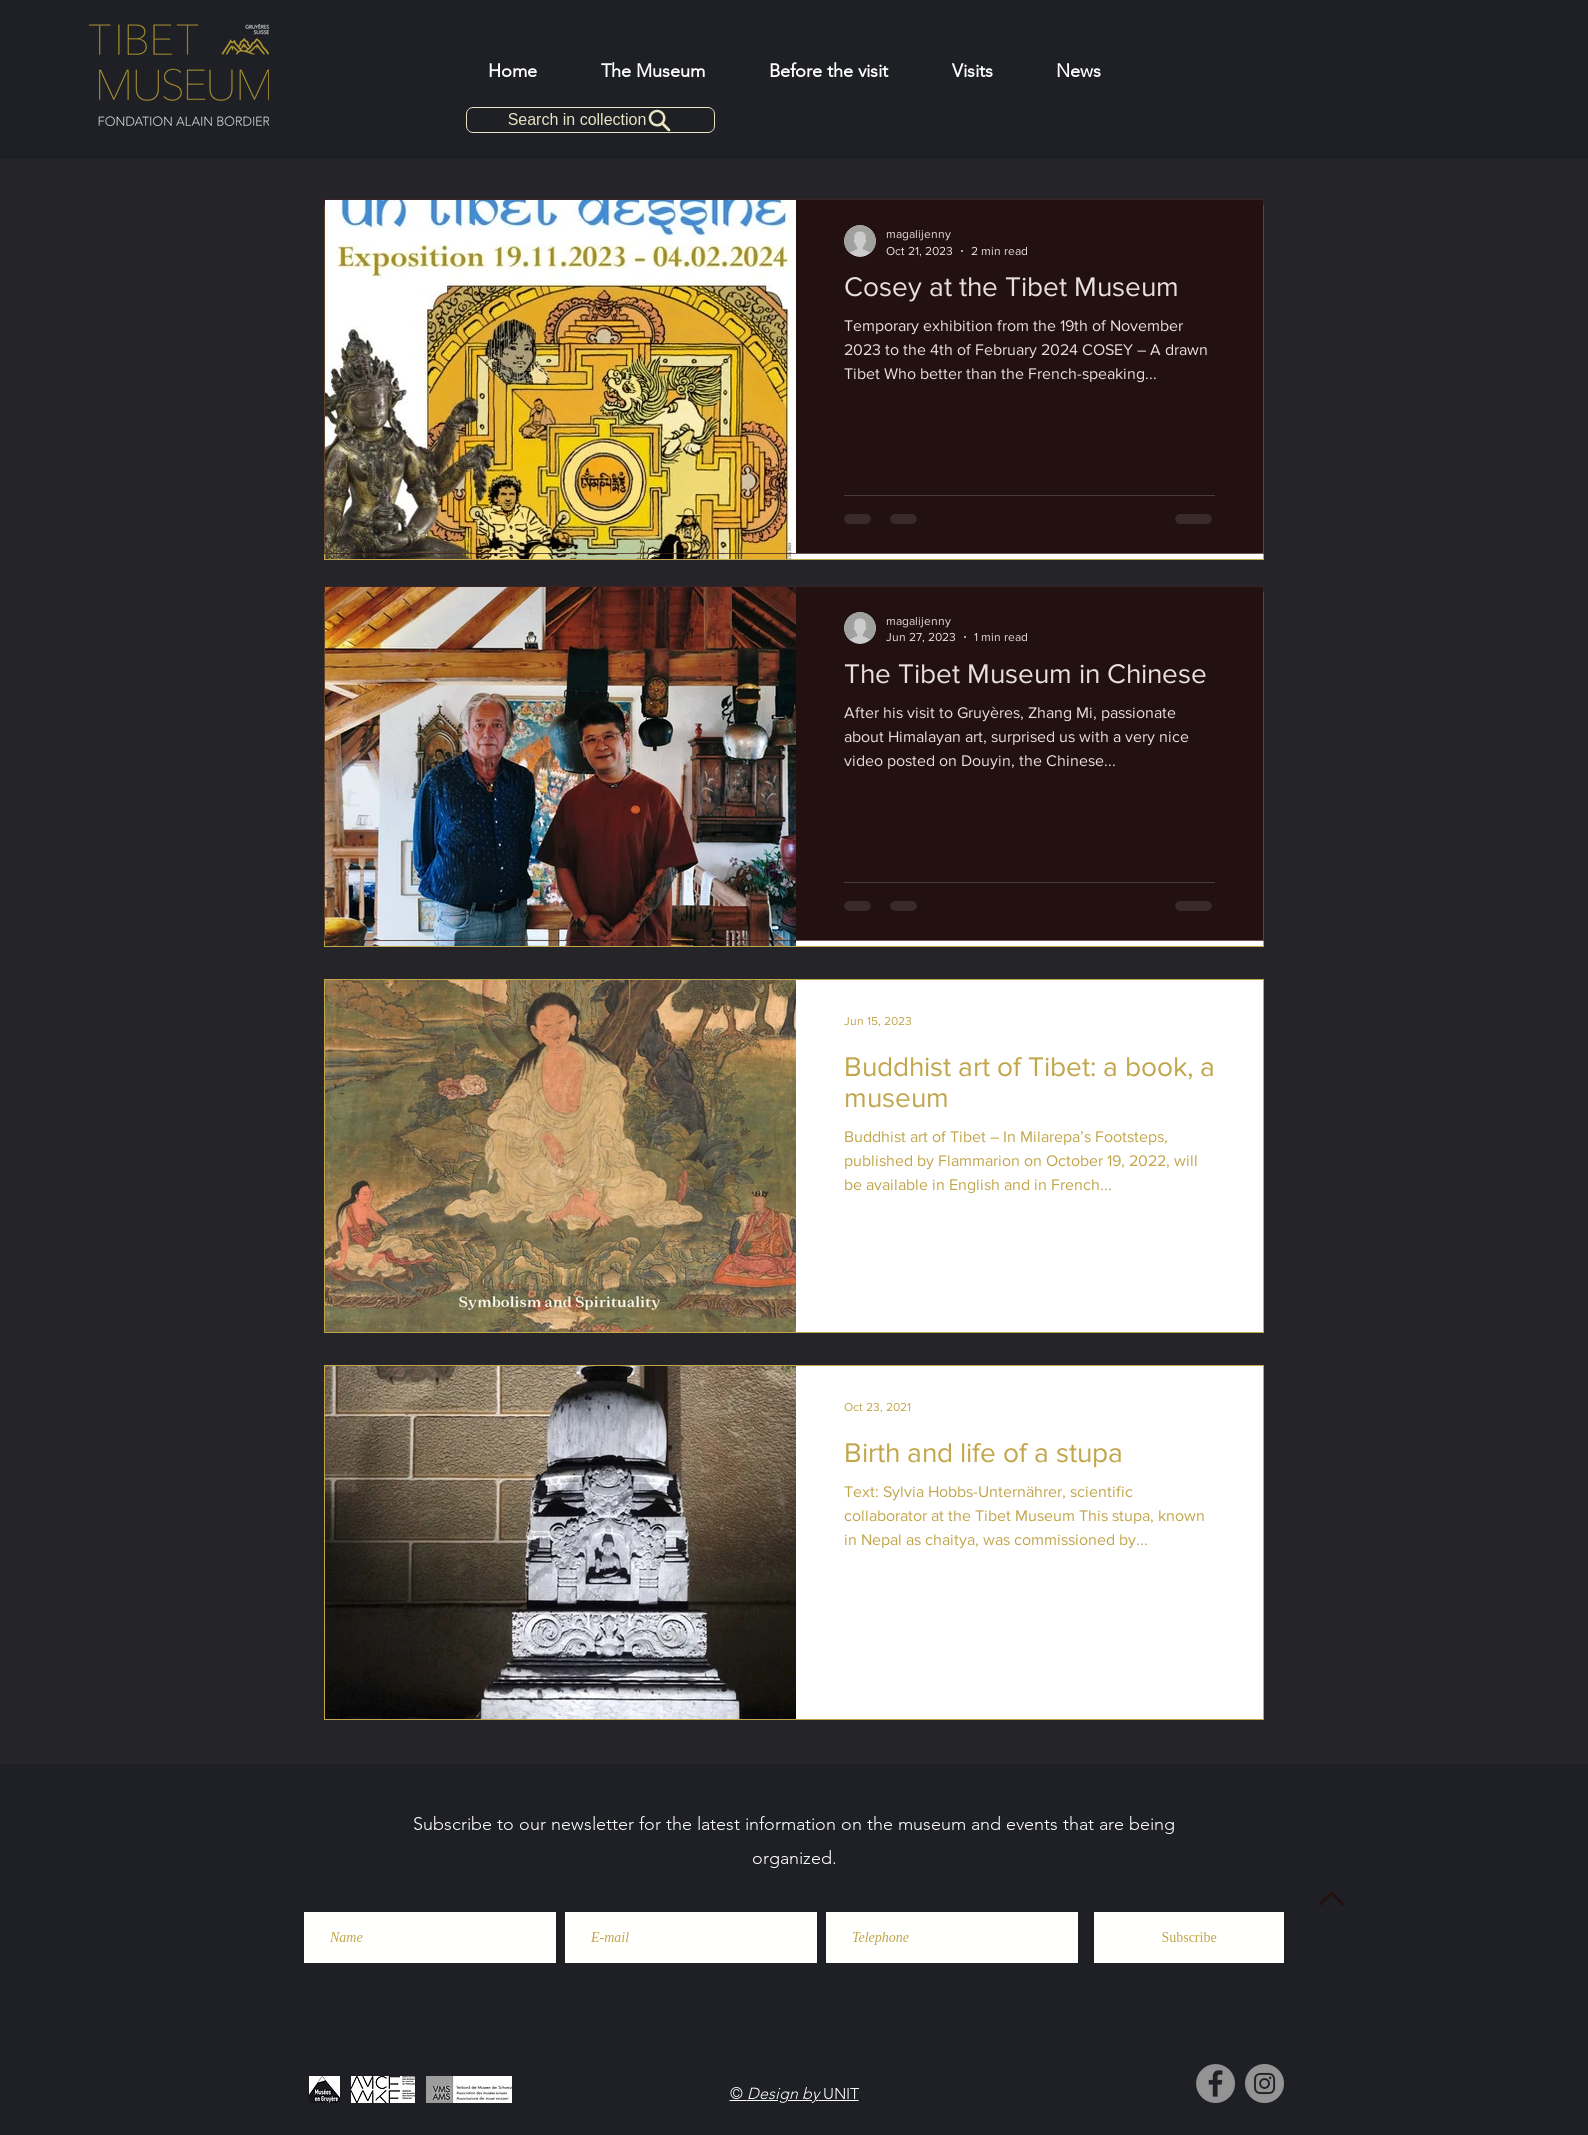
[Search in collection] (590, 120)
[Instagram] (1264, 2083)
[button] (828, 71)
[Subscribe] (1189, 1937)
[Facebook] (1215, 2083)
